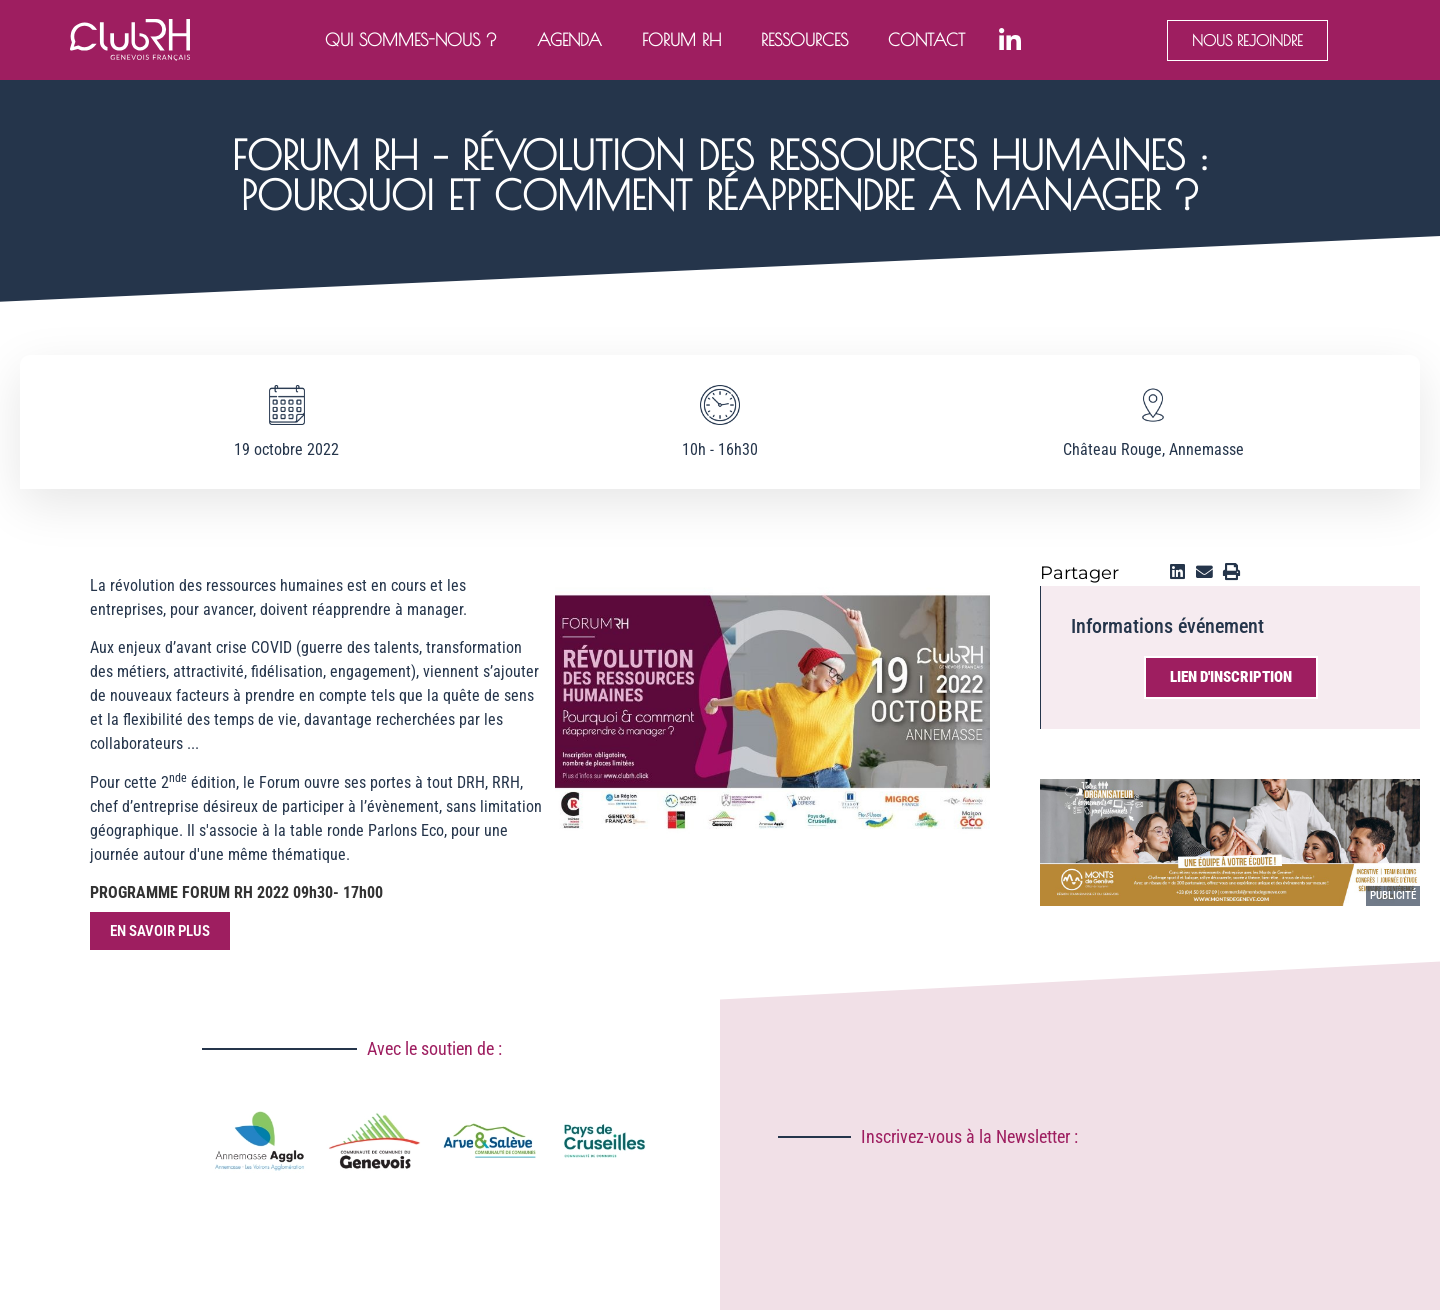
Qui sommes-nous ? (411, 40)
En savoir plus (160, 931)
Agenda (569, 40)
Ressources (804, 40)
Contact (926, 40)
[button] (1177, 572)
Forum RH (681, 40)
